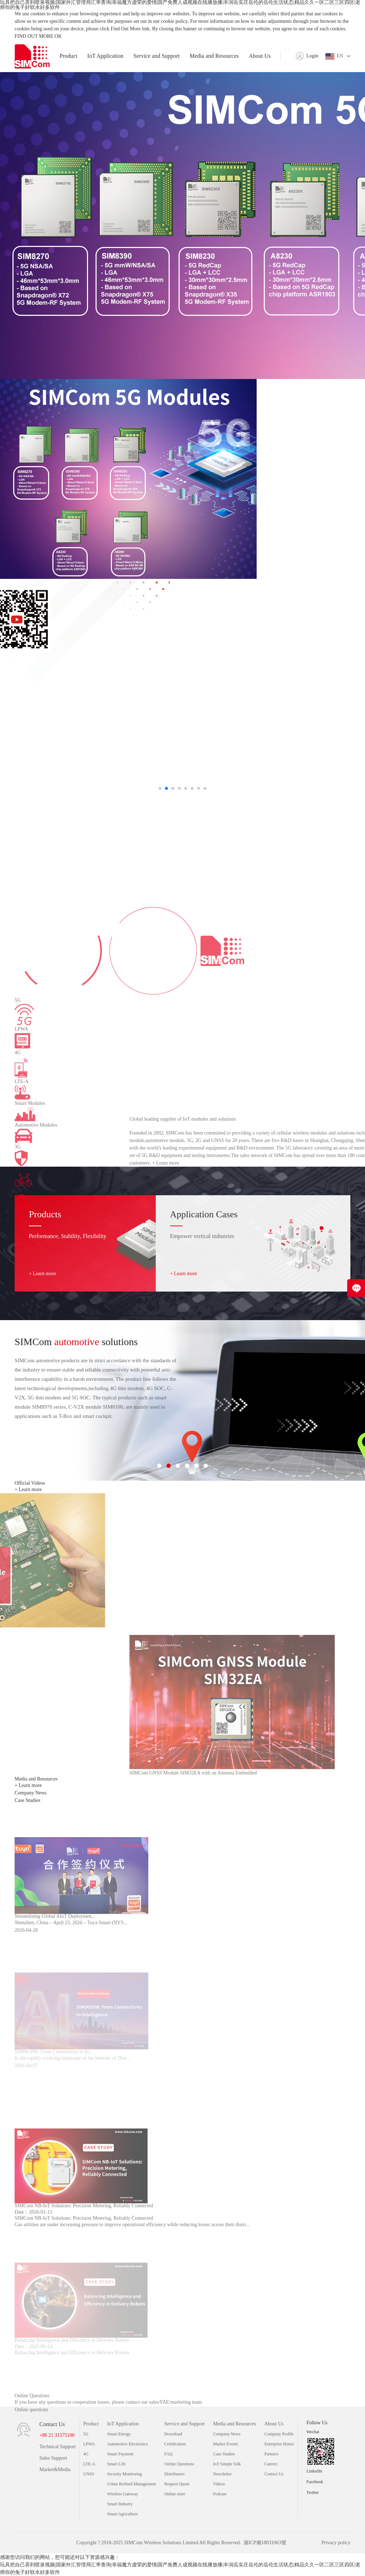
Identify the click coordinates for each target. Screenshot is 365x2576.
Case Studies (224, 2453)
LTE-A (89, 2463)
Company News (227, 2433)
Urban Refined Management (131, 2483)
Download (173, 2433)
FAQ (168, 2453)
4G (86, 2453)
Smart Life (116, 2463)
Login (312, 56)
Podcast (219, 2493)
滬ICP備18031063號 (264, 2542)
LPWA (89, 2443)
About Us (260, 56)
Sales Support (53, 2458)
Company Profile (279, 2433)
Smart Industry (120, 2503)
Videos (219, 2483)
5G (86, 2433)
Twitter (313, 2492)
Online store (174, 2493)
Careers (271, 2463)
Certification (175, 2443)
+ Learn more (42, 1273)
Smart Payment (120, 2453)
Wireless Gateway (122, 2493)
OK (58, 36)
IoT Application (105, 56)
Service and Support (156, 56)
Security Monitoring (124, 2473)
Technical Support (57, 2446)
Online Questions (179, 2463)
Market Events (225, 2443)
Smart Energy (119, 2433)
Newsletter (222, 2473)
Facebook (315, 2481)
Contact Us (274, 2473)
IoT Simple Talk (227, 2463)
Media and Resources (214, 56)
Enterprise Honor (279, 2443)
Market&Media (54, 2469)
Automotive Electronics (127, 2443)
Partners (271, 2453)
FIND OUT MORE (34, 36)
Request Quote (177, 2483)
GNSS (88, 2473)
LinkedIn (314, 2471)
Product (68, 56)
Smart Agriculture (122, 2513)
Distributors (174, 2473)
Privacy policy (336, 2542)
